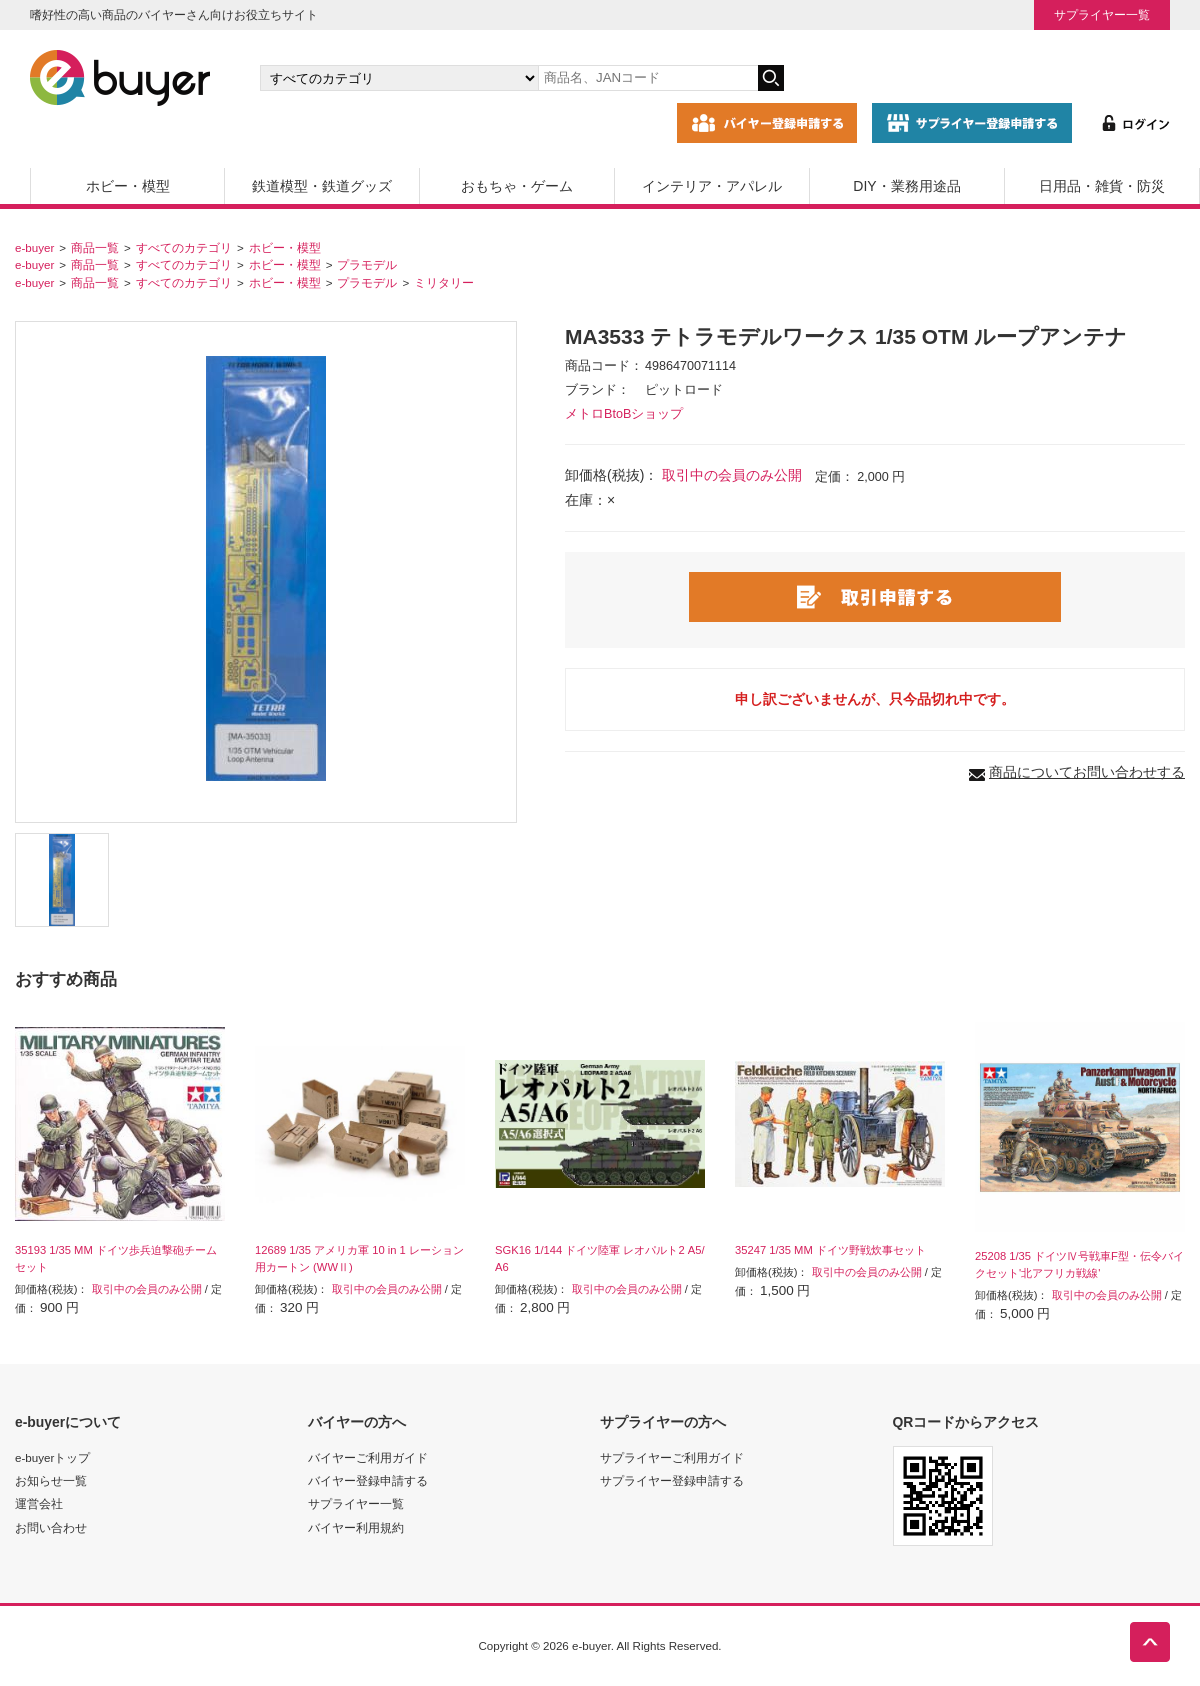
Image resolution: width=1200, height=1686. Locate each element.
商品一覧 (95, 247)
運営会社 (39, 1503)
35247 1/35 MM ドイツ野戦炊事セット (830, 1250)
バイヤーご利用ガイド (368, 1457)
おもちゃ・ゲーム (517, 186)
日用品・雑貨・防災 (1102, 186)
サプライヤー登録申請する (672, 1480)
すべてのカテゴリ (184, 247)
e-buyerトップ (52, 1457)
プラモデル (367, 264)
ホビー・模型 (128, 186)
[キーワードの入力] (648, 78)
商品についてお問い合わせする (1087, 772)
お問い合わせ (51, 1527)
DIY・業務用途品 (906, 186)
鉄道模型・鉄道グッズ (322, 186)
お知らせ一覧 (51, 1480)
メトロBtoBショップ (624, 414)
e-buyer (34, 247)
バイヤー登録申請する (368, 1480)
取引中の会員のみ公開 (732, 475)
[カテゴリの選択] (399, 78)
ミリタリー (444, 282)
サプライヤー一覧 (1102, 14)
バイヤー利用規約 (356, 1527)
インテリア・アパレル (712, 186)
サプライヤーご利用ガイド (672, 1457)
